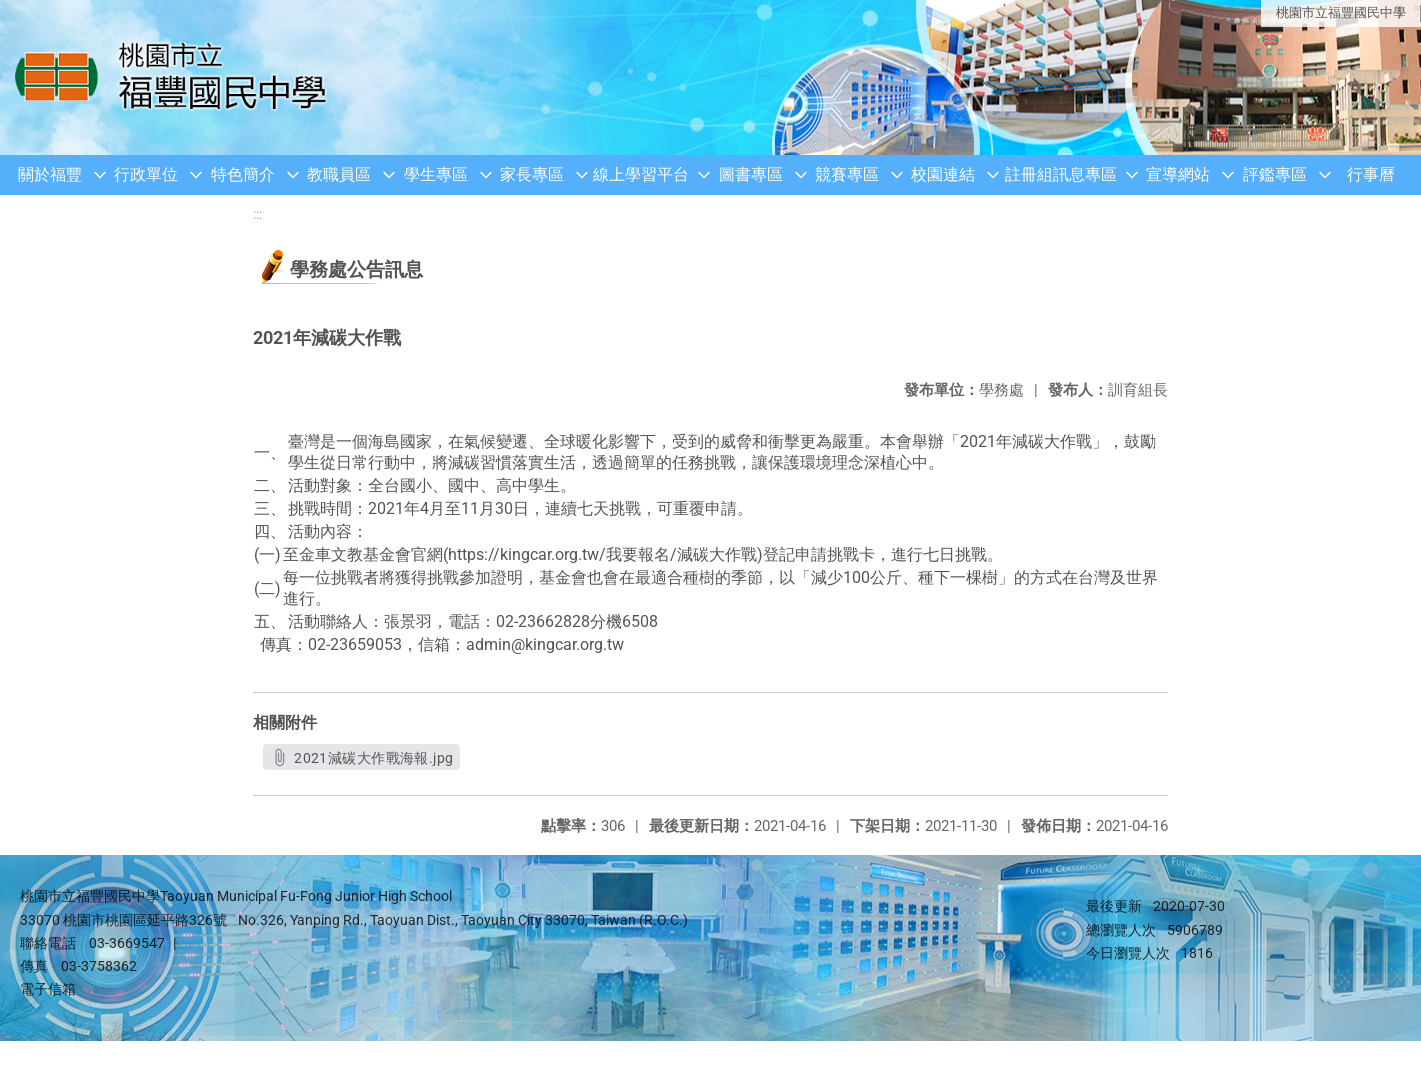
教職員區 (339, 174)
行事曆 (1371, 174)
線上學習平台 (641, 174)
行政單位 (146, 174)
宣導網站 (1178, 174)
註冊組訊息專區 (1061, 174)
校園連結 (943, 174)
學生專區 (436, 174)
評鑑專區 (1275, 174)
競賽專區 (847, 174)
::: (257, 214)
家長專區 (532, 174)
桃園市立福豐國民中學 (1341, 12)
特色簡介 (243, 174)
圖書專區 (751, 174)
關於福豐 (50, 174)
